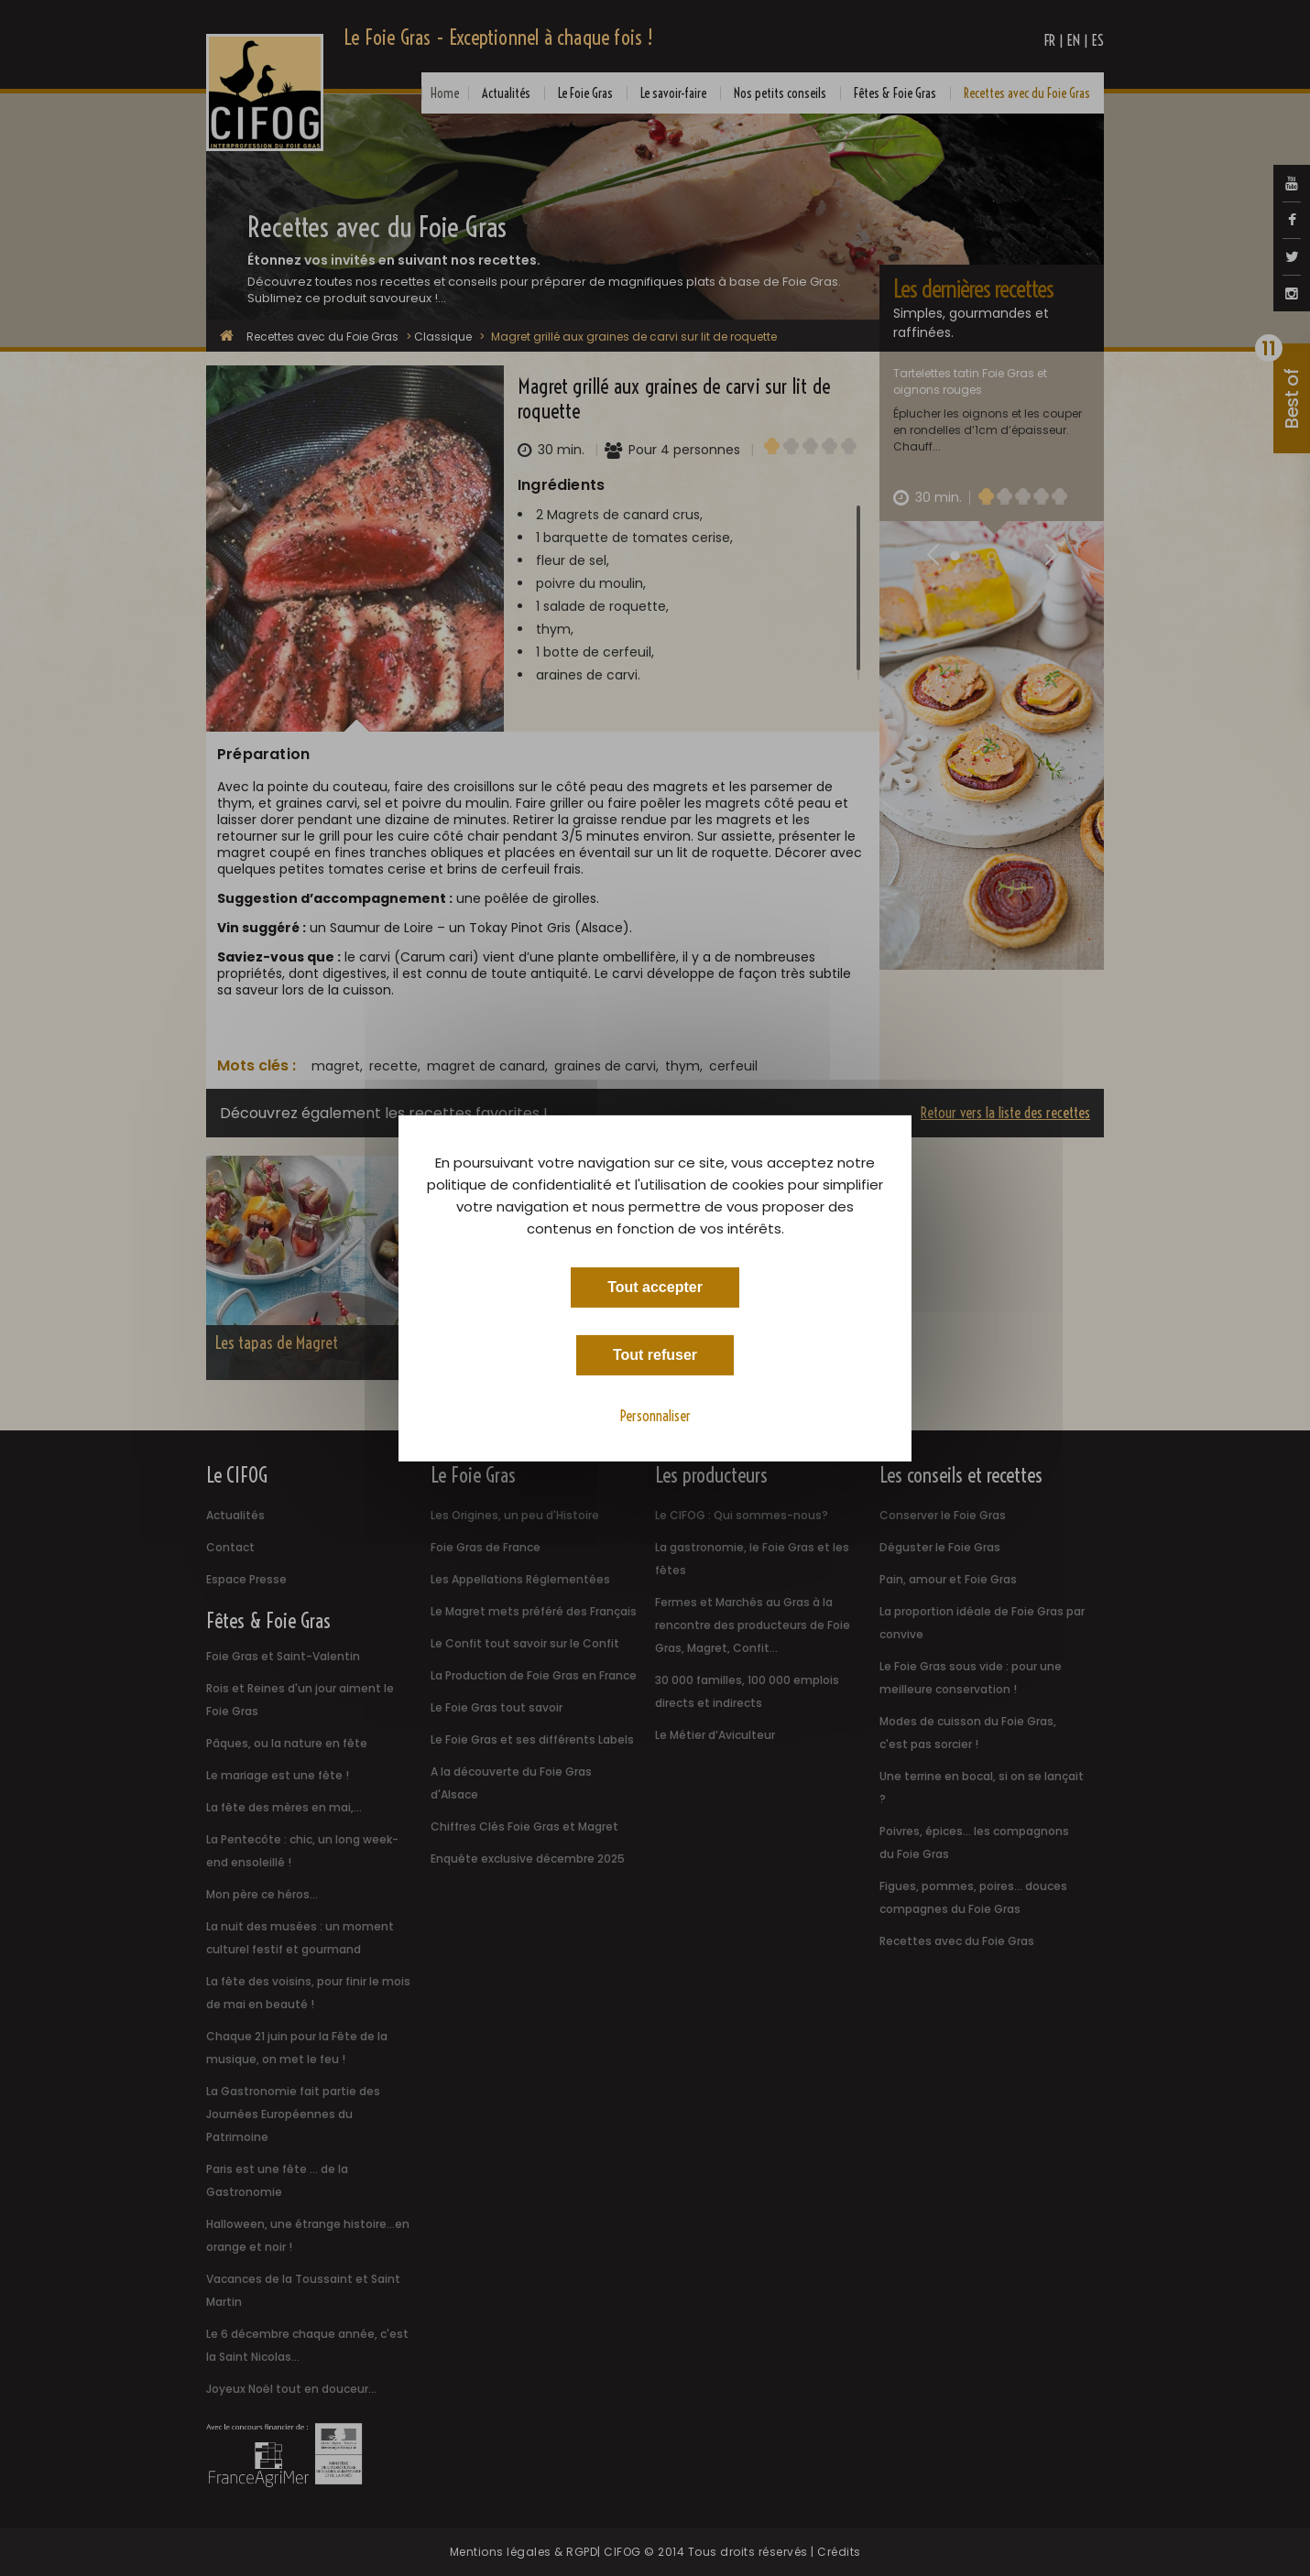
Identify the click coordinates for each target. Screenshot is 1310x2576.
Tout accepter (655, 1286)
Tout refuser (655, 1354)
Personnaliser (655, 1415)
